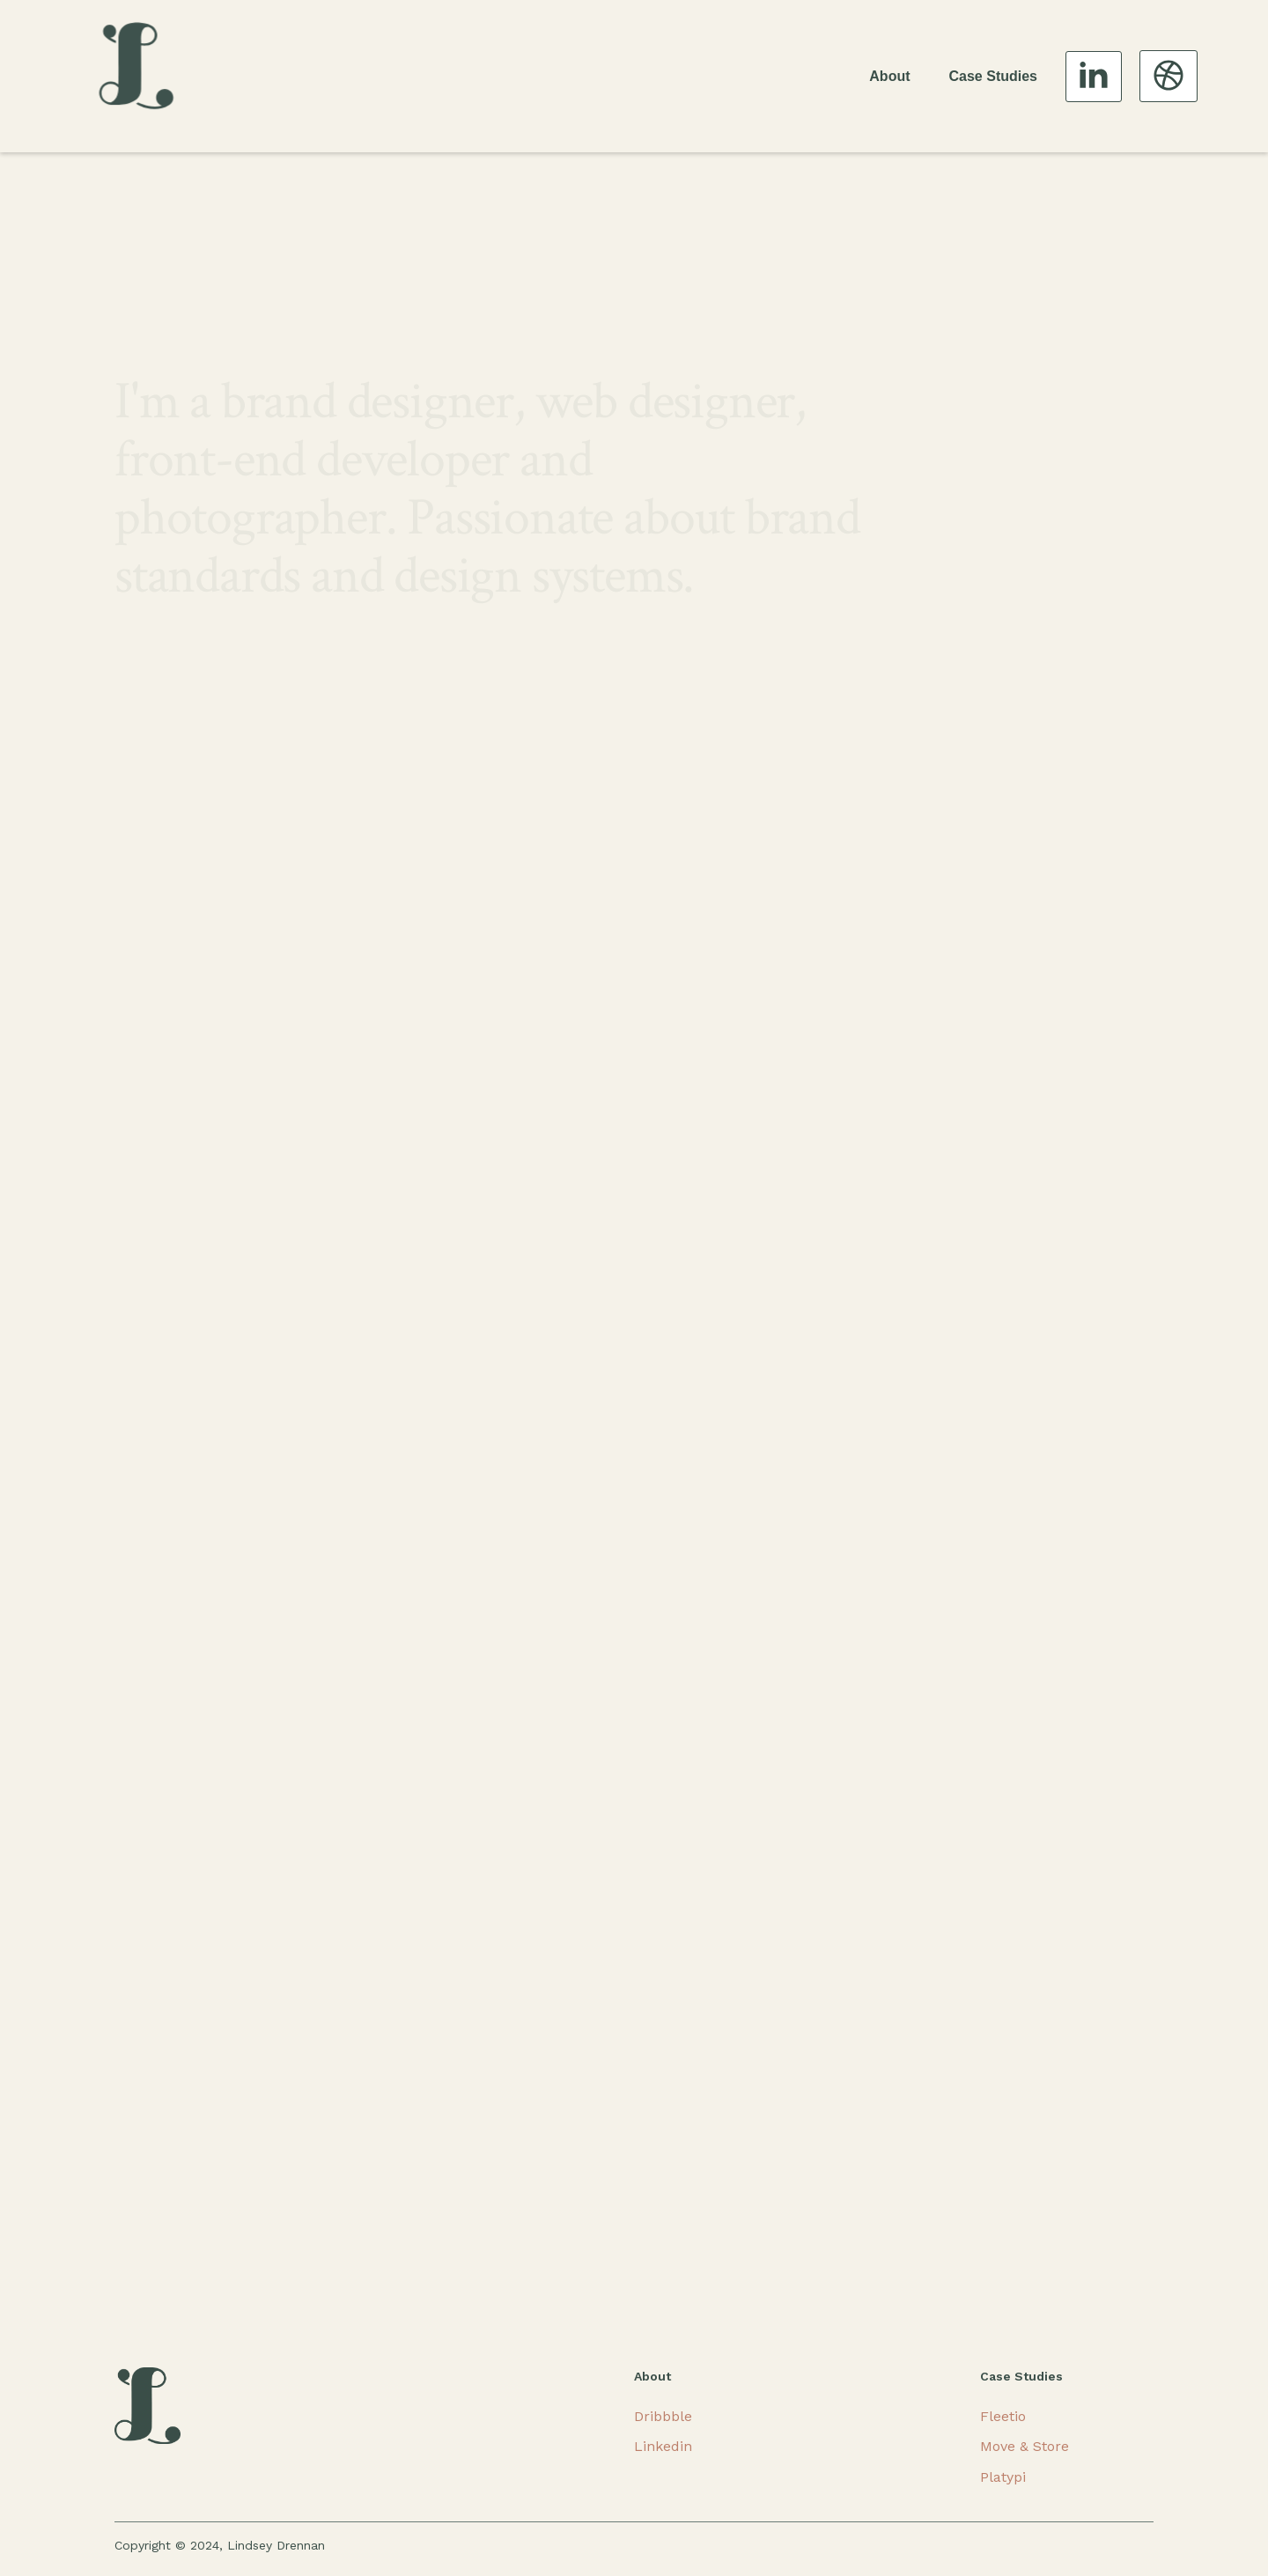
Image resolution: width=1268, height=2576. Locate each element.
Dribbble (663, 2416)
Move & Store (1024, 2446)
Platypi (1003, 2477)
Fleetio (1003, 2416)
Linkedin (663, 2446)
